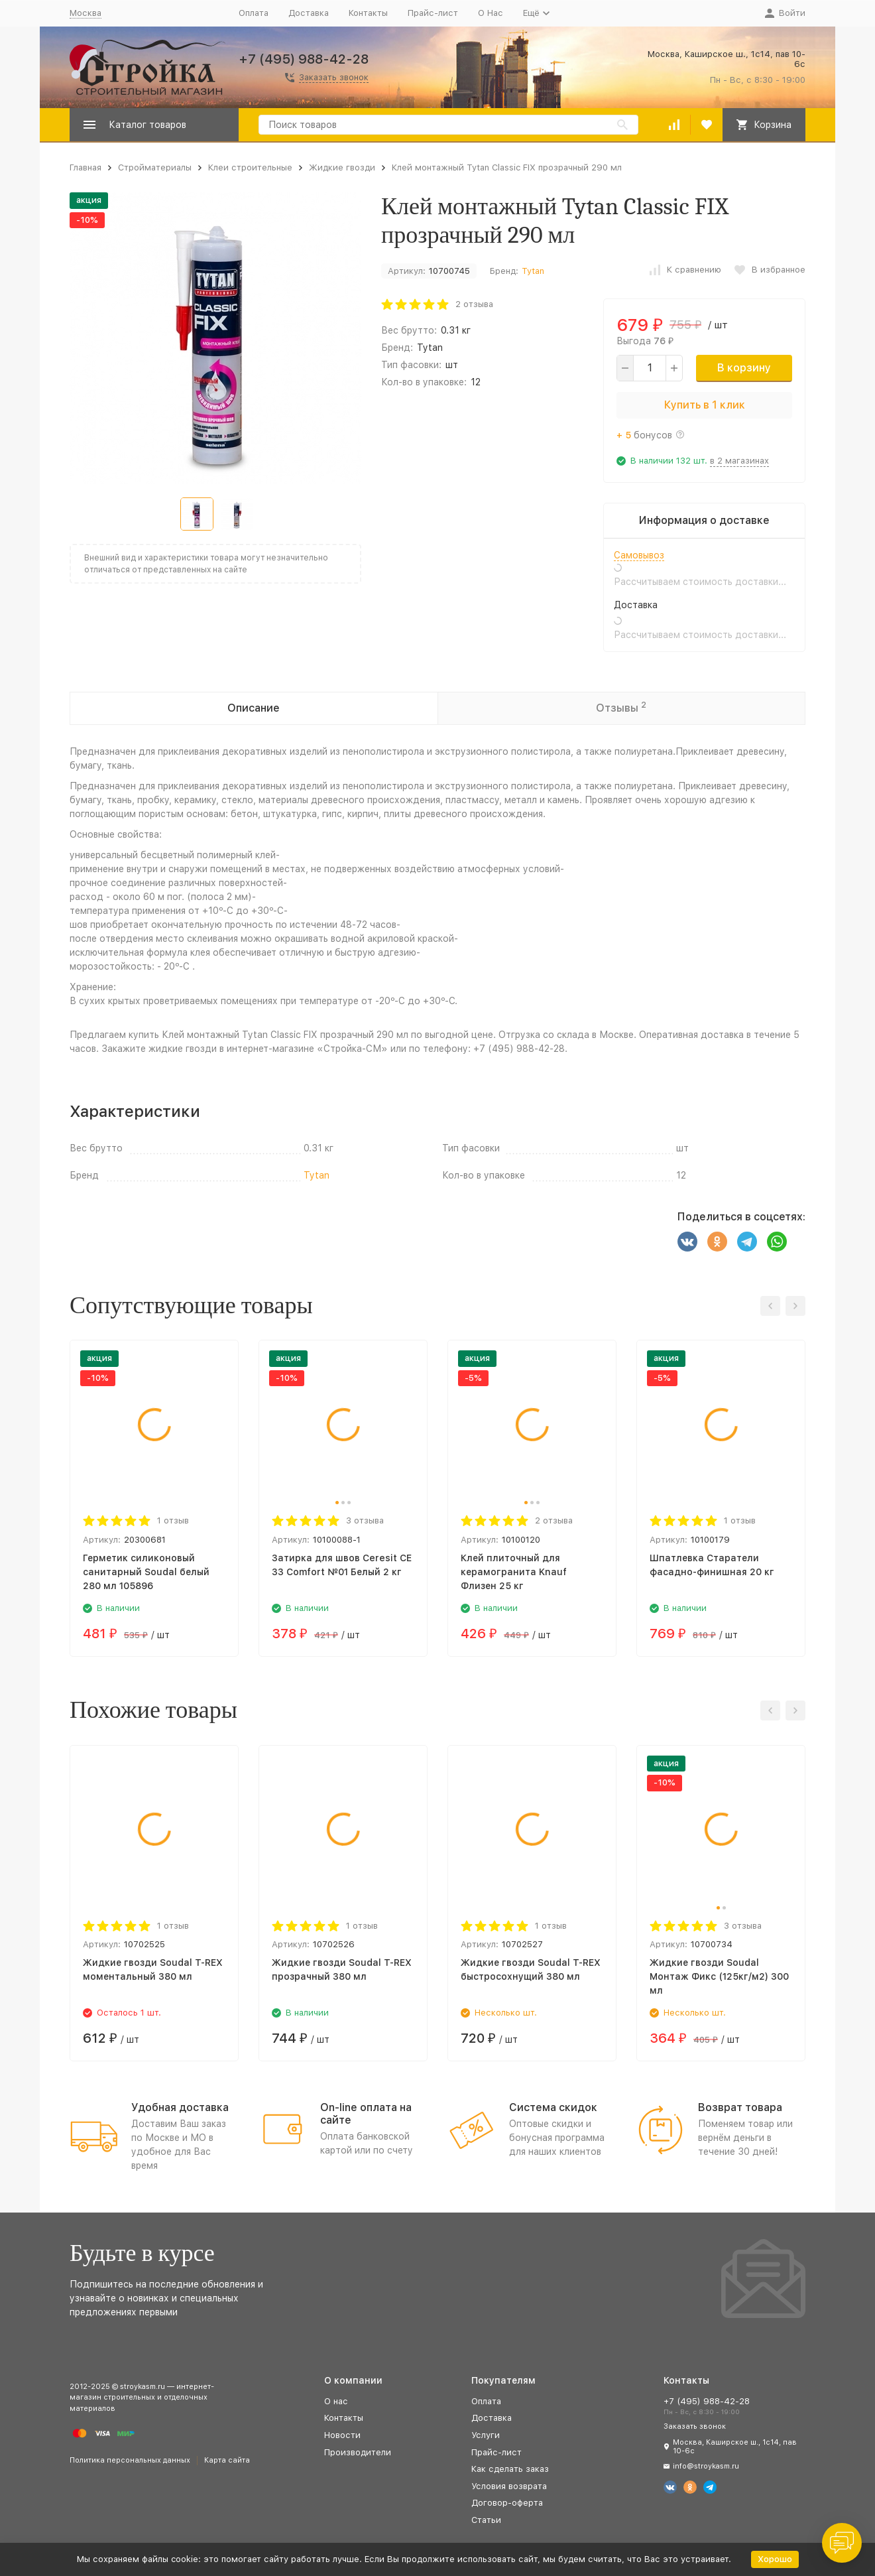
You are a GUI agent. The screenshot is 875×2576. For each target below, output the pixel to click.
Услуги (485, 2435)
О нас (336, 2401)
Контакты (368, 13)
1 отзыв (173, 1520)
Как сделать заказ (510, 2469)
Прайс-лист (433, 13)
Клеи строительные (250, 167)
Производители (357, 2452)
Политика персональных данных (130, 2460)
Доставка (308, 13)
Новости (342, 2435)
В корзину (744, 367)
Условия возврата (509, 2486)
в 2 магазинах (739, 461)
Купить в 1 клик (704, 405)
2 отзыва (474, 304)
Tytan (533, 271)
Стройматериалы (155, 167)
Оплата (253, 13)
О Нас (490, 13)
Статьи (486, 2520)
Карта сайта (227, 2460)
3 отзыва (365, 1520)
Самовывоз (639, 555)
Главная (85, 167)
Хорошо (775, 2559)
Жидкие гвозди (342, 167)
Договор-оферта (507, 2503)
